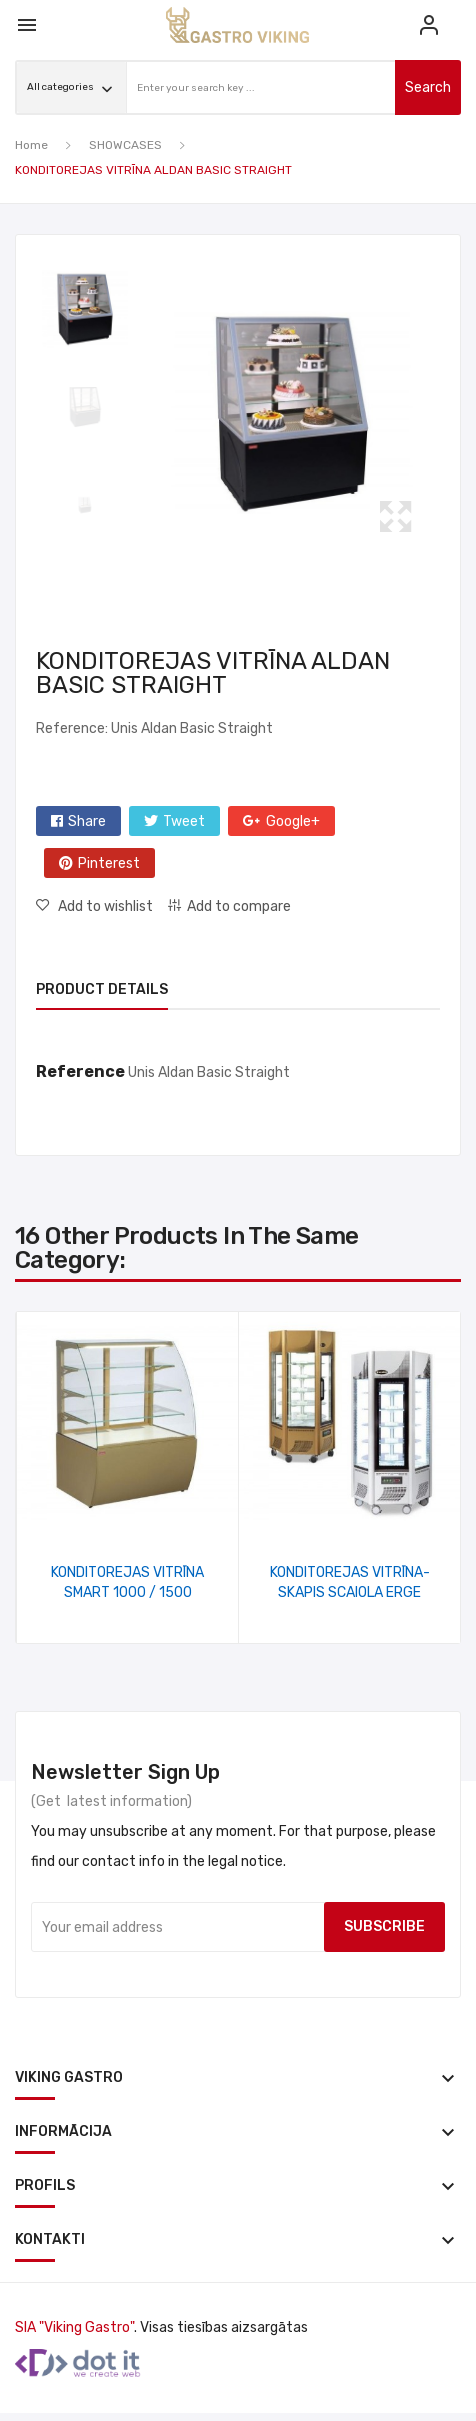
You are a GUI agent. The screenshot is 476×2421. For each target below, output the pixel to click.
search (428, 87)
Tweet (184, 821)
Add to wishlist (104, 906)
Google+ (293, 821)
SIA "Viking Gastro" (74, 2327)
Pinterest (109, 863)
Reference (80, 1071)
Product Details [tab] (102, 989)
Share (87, 821)
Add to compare (239, 906)
